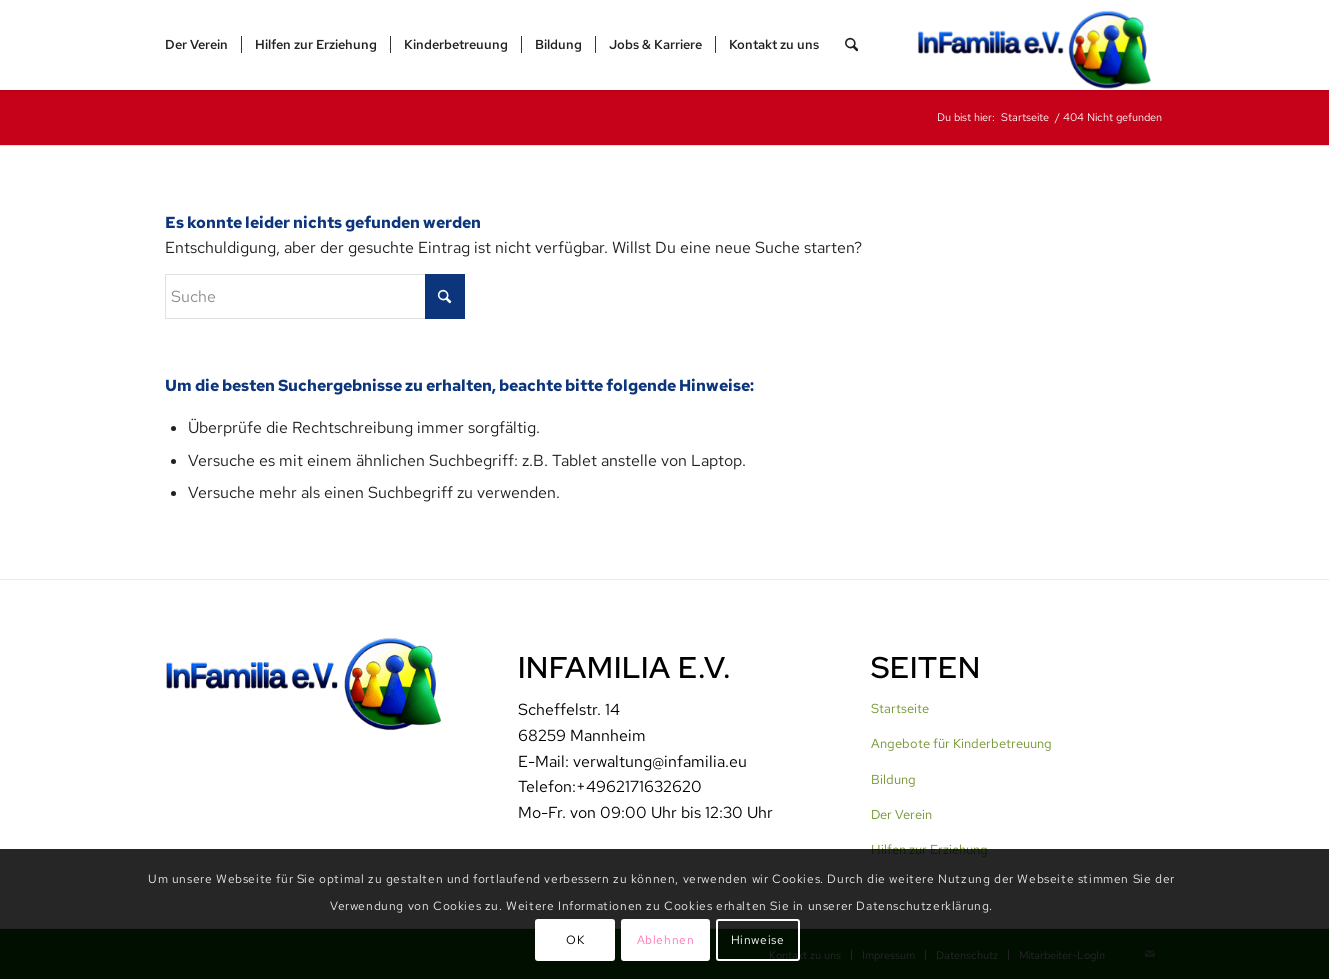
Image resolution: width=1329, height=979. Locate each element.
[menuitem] (196, 45)
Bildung (893, 779)
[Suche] (851, 45)
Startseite (900, 708)
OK (575, 940)
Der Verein (901, 814)
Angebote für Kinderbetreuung (961, 743)
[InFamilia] (1041, 45)
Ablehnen (666, 940)
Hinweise (758, 940)
